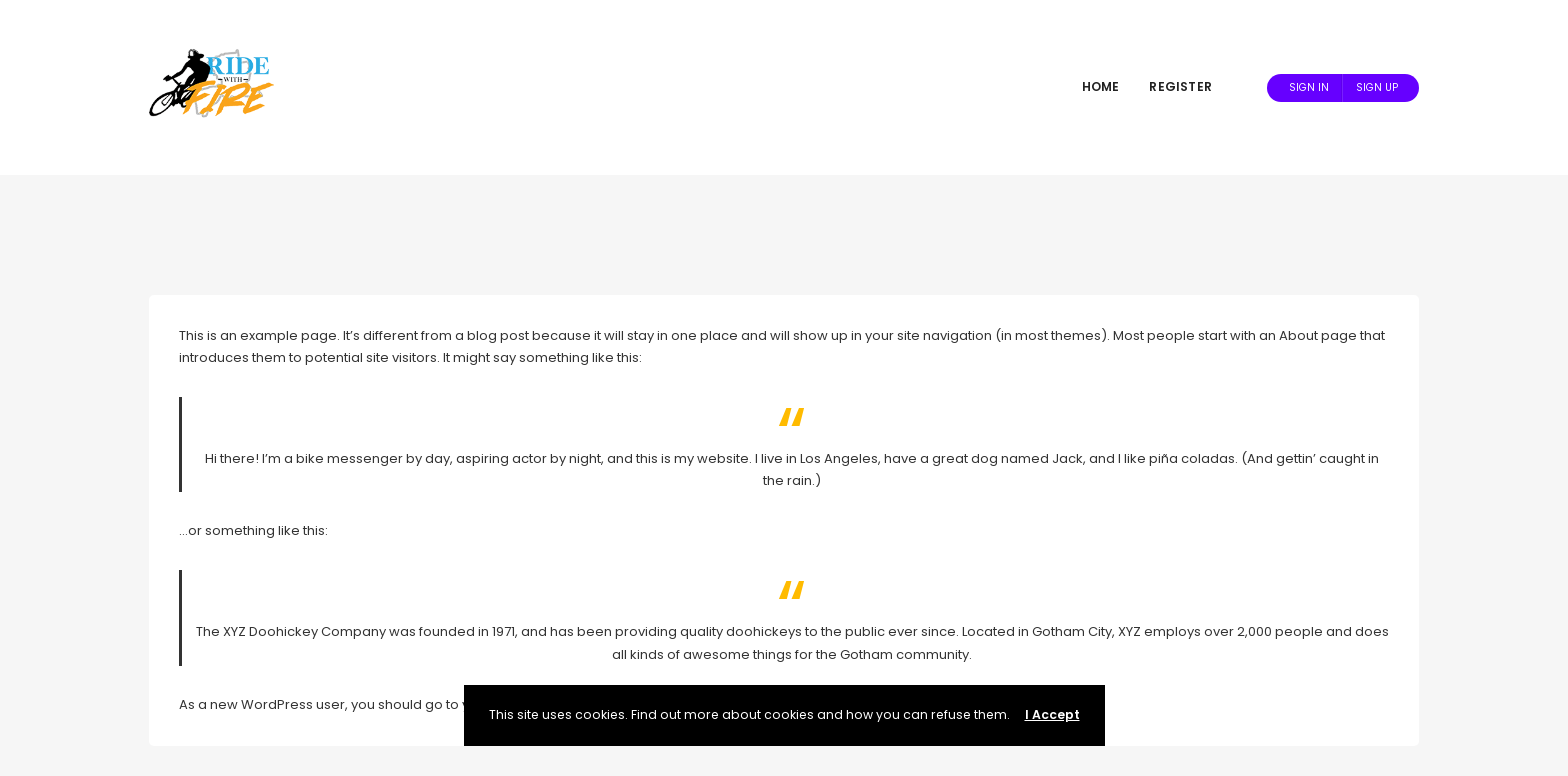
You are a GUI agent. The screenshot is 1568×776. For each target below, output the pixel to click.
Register (1180, 86)
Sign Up (1377, 87)
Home (1101, 86)
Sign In (1309, 87)
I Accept (1052, 714)
